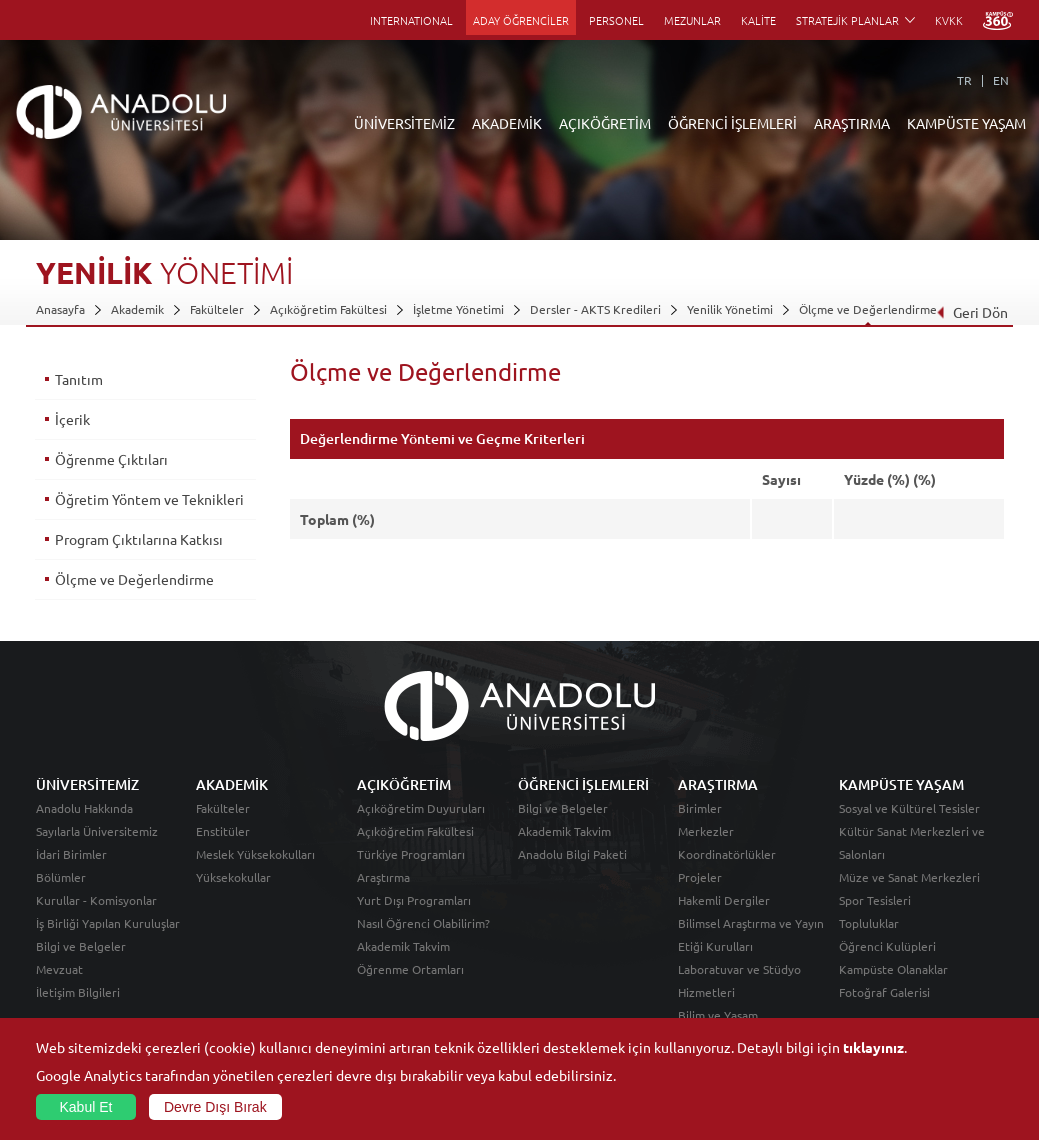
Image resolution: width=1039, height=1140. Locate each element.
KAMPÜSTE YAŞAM (966, 123)
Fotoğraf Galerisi (884, 992)
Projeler (700, 877)
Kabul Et (86, 1107)
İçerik (72, 419)
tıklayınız (873, 1047)
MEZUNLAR (692, 20)
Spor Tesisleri (875, 900)
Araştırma (383, 877)
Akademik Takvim (403, 946)
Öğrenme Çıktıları (111, 459)
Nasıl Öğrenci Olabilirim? (423, 923)
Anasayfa (60, 309)
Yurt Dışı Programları (414, 900)
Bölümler (61, 877)
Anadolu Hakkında (84, 808)
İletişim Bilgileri (78, 992)
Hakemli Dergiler (724, 900)
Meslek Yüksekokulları (255, 854)
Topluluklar (869, 923)
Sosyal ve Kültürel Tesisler (909, 808)
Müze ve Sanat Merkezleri (909, 877)
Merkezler (706, 831)
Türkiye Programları (411, 854)
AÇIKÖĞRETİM (605, 123)
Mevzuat (59, 969)
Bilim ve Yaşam (718, 1015)
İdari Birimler (71, 854)
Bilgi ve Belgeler (81, 946)
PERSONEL (616, 20)
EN (1001, 80)
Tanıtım (79, 379)
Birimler (700, 808)
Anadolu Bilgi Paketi (572, 854)
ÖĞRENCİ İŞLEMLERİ (732, 123)
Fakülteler (217, 309)
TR (964, 80)
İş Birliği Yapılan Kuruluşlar (108, 923)
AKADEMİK (507, 123)
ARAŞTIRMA (852, 123)
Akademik (137, 309)
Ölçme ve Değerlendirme (868, 309)
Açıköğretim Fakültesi (328, 309)
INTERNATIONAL (411, 20)
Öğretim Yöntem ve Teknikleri (149, 499)
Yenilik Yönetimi (730, 309)
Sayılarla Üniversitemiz (97, 831)
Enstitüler (223, 831)
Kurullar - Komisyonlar (96, 900)
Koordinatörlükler (727, 854)
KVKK (949, 20)
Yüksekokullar (233, 877)
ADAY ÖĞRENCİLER (521, 20)
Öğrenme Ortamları (410, 969)
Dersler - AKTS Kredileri (595, 309)
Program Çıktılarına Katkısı (139, 539)
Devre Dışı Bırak (215, 1107)
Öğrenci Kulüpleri (887, 946)
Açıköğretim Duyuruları (421, 808)
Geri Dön (972, 312)
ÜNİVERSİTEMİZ (404, 123)
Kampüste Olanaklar (893, 969)
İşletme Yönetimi (458, 309)
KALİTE (758, 20)
